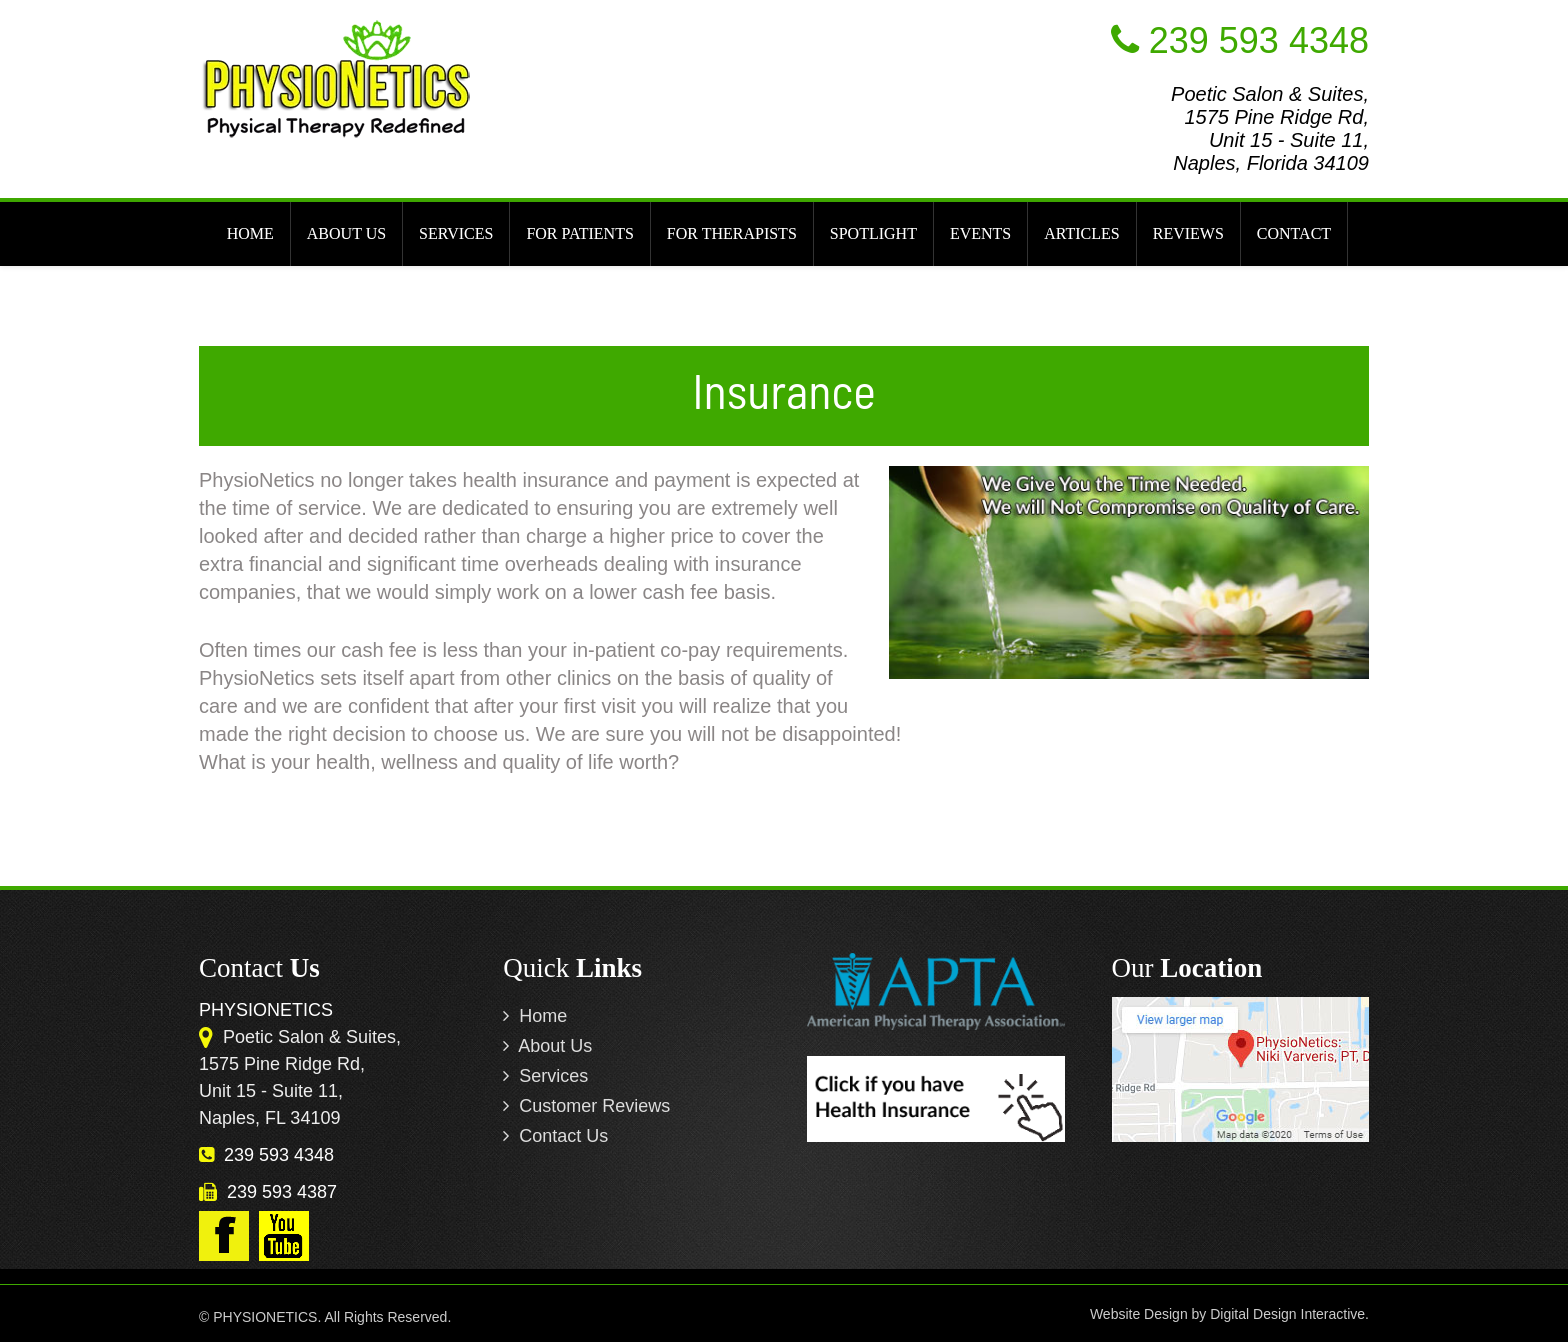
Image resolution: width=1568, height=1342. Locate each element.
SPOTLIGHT (873, 233)
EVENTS (980, 233)
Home (535, 1016)
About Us (547, 1046)
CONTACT (1294, 233)
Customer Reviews (586, 1106)
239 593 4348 (266, 1155)
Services (545, 1076)
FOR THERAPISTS (732, 233)
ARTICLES (1081, 233)
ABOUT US (346, 233)
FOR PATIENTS (579, 233)
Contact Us (555, 1136)
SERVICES (456, 233)
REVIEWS (1188, 233)
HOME (250, 233)
